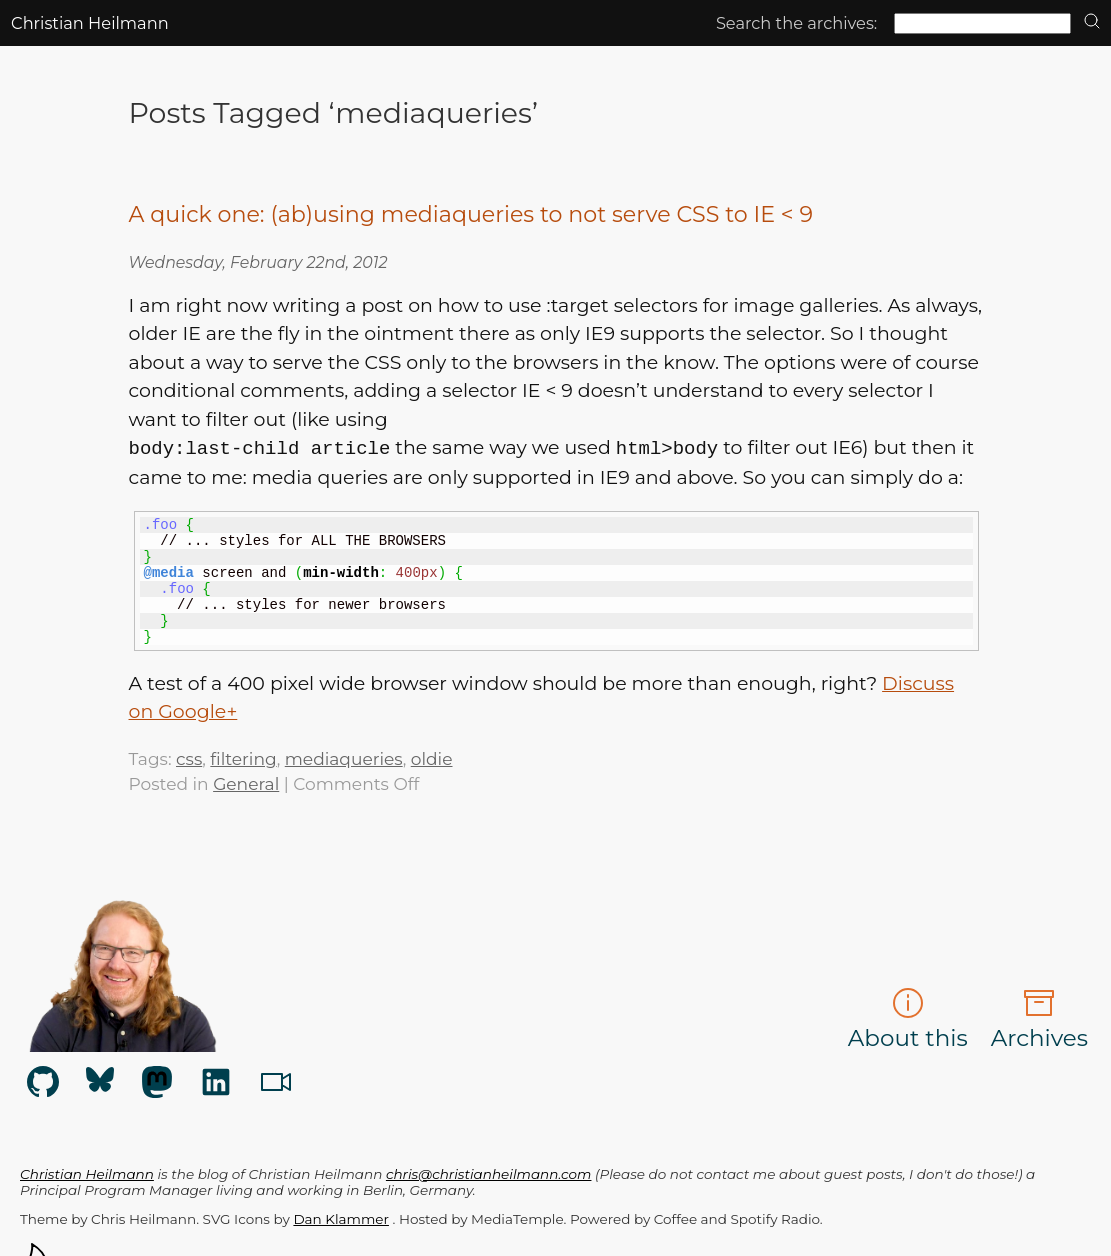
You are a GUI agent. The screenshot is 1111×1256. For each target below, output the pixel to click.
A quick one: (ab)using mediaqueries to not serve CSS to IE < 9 (471, 214)
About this (908, 1019)
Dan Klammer (341, 1219)
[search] (1092, 22)
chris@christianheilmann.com (489, 1174)
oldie (432, 758)
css (189, 758)
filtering (243, 758)
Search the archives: (796, 23)
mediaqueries (344, 758)
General (246, 783)
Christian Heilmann (90, 23)
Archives (1039, 1019)
